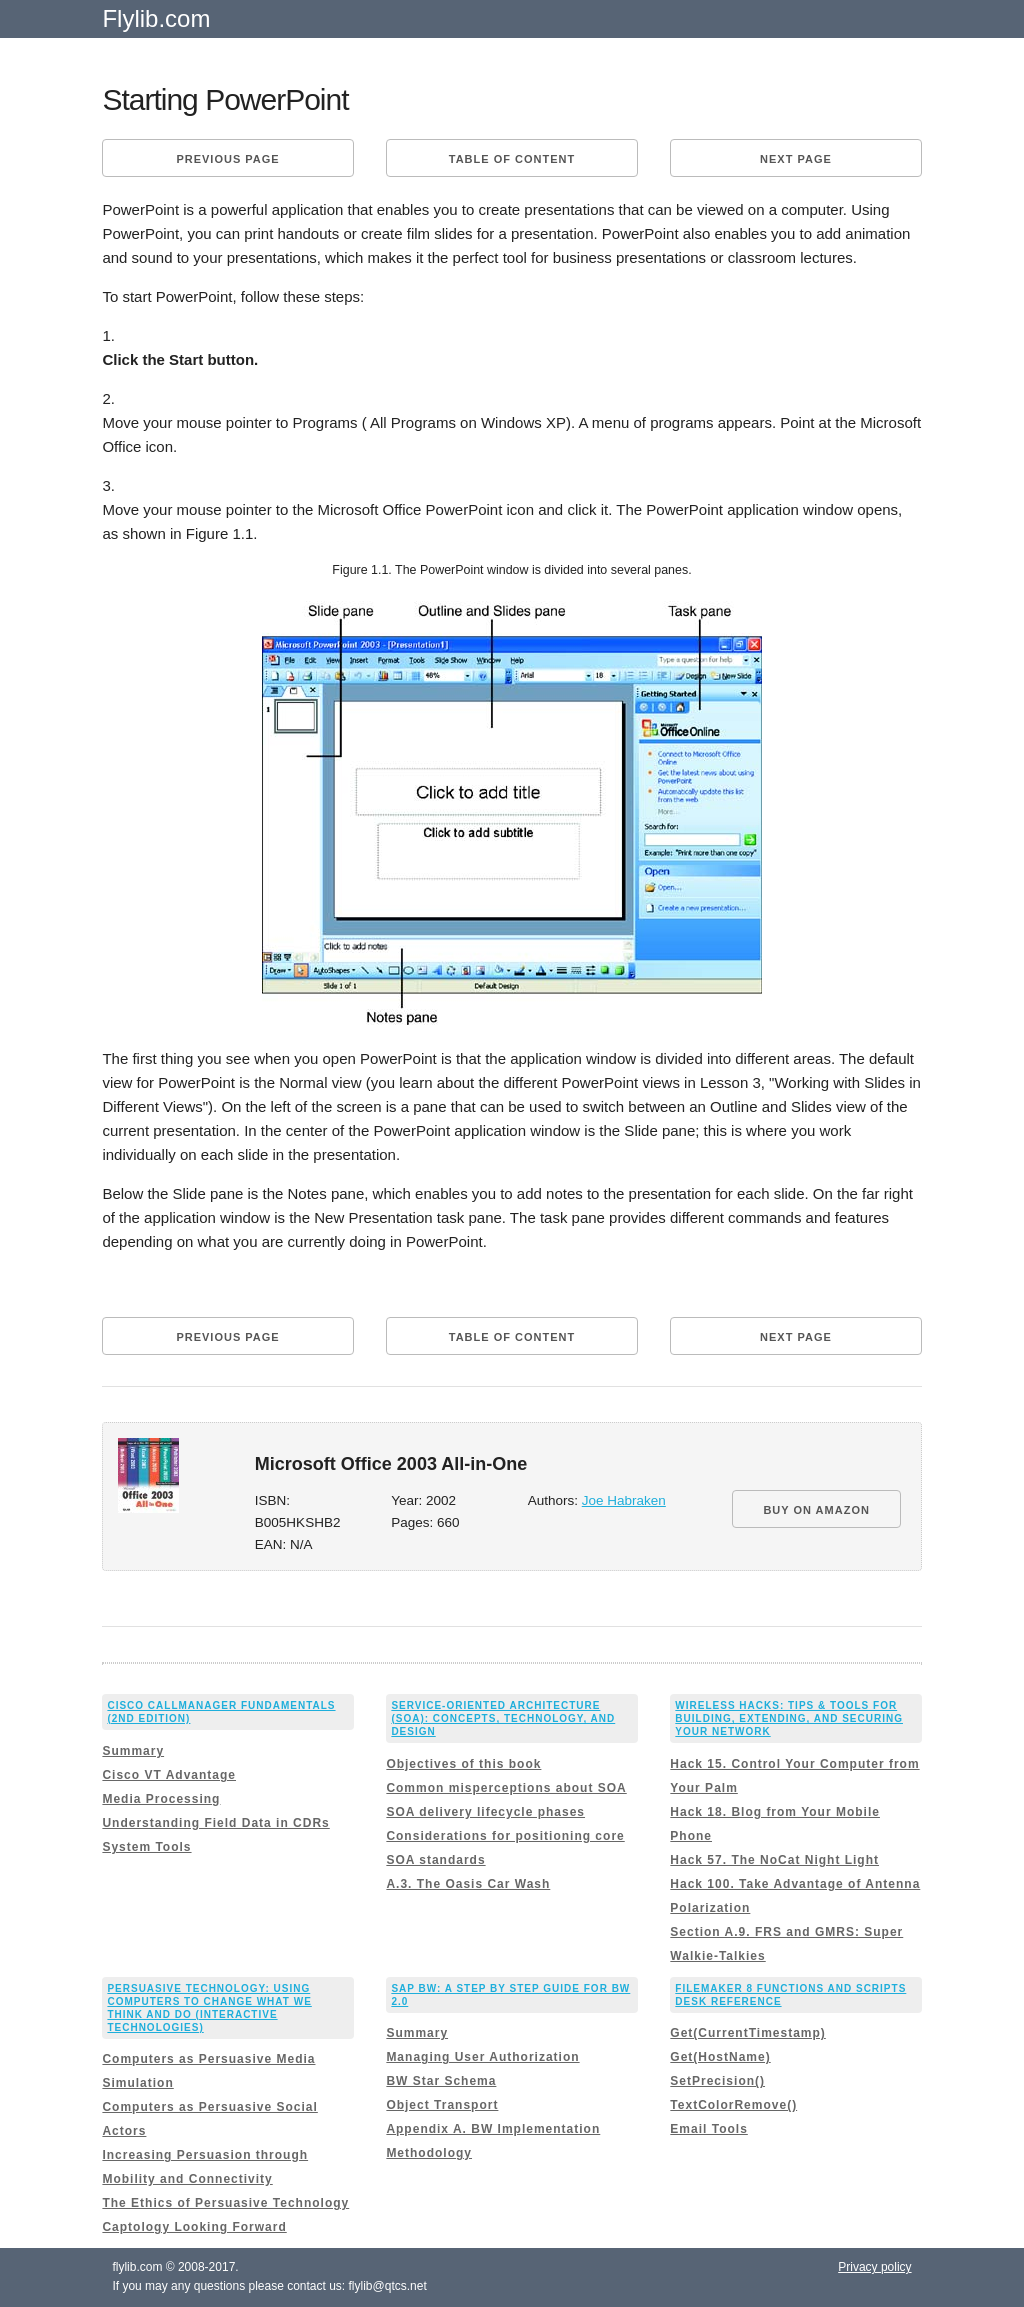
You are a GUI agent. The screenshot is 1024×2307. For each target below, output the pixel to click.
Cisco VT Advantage (169, 1775)
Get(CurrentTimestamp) (747, 2033)
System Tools (146, 1847)
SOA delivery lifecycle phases (485, 1812)
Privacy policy (874, 2267)
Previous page (227, 159)
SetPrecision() (717, 2081)
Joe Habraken (624, 1500)
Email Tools (708, 2129)
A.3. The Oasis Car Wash (468, 1884)
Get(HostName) (720, 2057)
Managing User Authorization (482, 2057)
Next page (796, 159)
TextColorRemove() (733, 2105)
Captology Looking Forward (194, 2227)
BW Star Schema (441, 2081)
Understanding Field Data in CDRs (215, 1823)
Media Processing (161, 1799)
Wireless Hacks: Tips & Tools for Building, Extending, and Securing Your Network (789, 1718)
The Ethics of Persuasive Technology (225, 2203)
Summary (133, 1751)
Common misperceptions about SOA (506, 1788)
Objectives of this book (463, 1764)
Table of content (512, 159)
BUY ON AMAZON (816, 1510)
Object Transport (442, 2105)
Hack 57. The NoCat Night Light (774, 1860)
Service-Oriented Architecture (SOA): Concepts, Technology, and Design (503, 1718)
